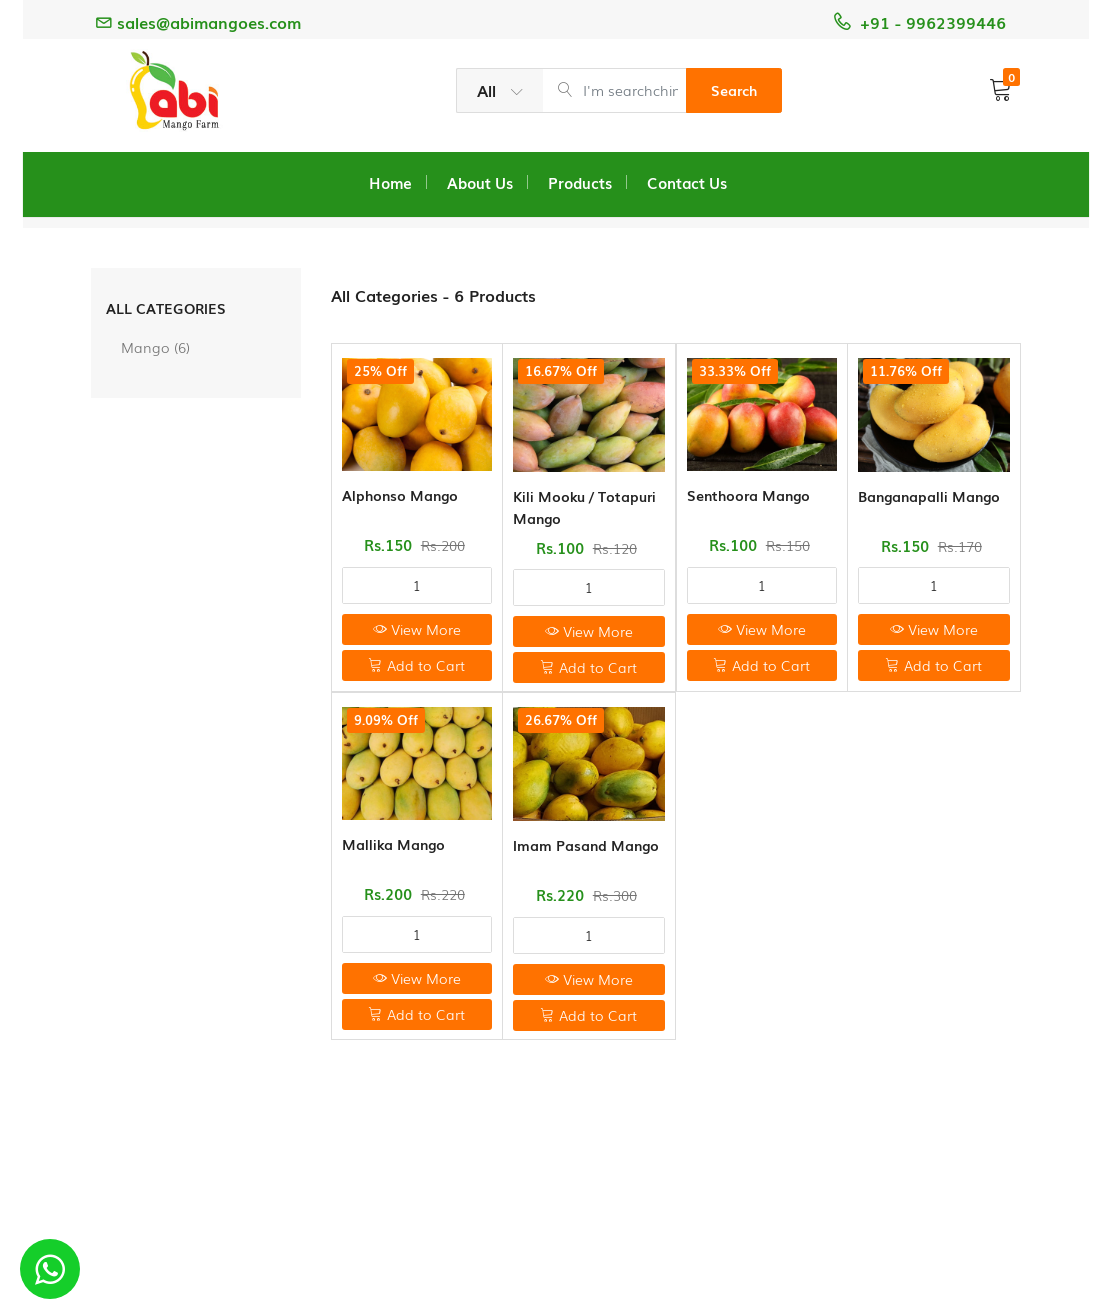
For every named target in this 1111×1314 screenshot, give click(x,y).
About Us (480, 182)
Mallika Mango (393, 844)
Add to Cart (416, 665)
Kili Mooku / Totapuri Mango (584, 507)
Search (734, 90)
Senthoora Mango (748, 495)
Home (390, 182)
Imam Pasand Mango (586, 845)
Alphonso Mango (400, 495)
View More (417, 629)
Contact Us (687, 182)
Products (580, 182)
